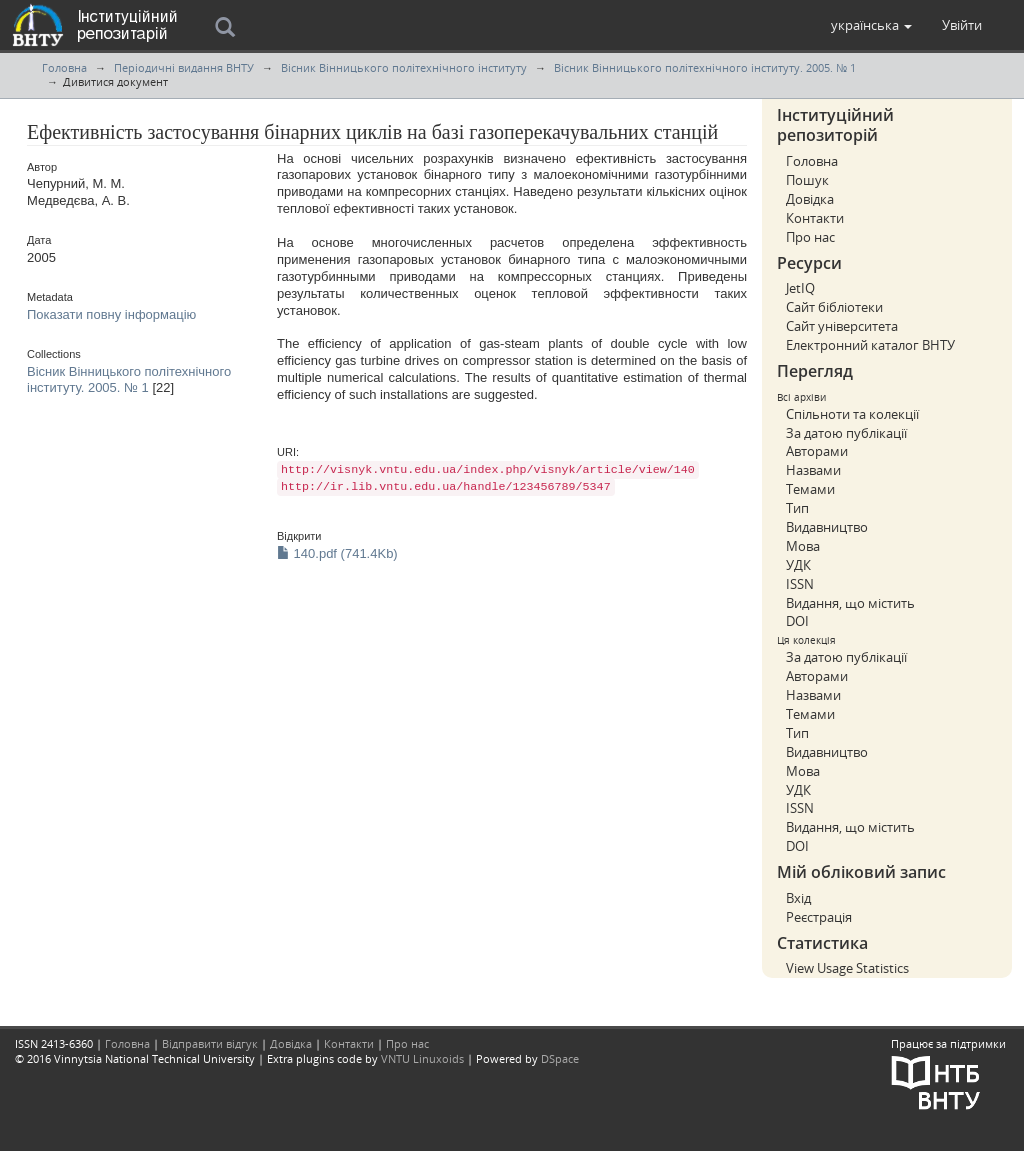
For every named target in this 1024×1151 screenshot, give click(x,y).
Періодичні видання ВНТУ (184, 67)
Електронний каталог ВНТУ (870, 345)
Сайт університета (842, 326)
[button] (871, 25)
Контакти (815, 218)
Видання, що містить (850, 603)
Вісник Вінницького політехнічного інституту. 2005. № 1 (705, 67)
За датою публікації (846, 433)
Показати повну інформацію (111, 314)
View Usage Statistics (847, 968)
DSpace (560, 1058)
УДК (798, 565)
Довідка (810, 199)
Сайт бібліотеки (834, 307)
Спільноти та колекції (852, 414)
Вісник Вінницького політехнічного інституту (404, 67)
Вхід (798, 898)
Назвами (813, 470)
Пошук (807, 180)
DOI (797, 621)
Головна (64, 67)
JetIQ (800, 288)
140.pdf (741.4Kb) (337, 553)
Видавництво (827, 527)
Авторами (817, 451)
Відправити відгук (210, 1043)
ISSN (800, 584)
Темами (810, 489)
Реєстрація (819, 917)
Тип (797, 508)
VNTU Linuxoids (422, 1058)
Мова (803, 546)
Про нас (810, 237)
